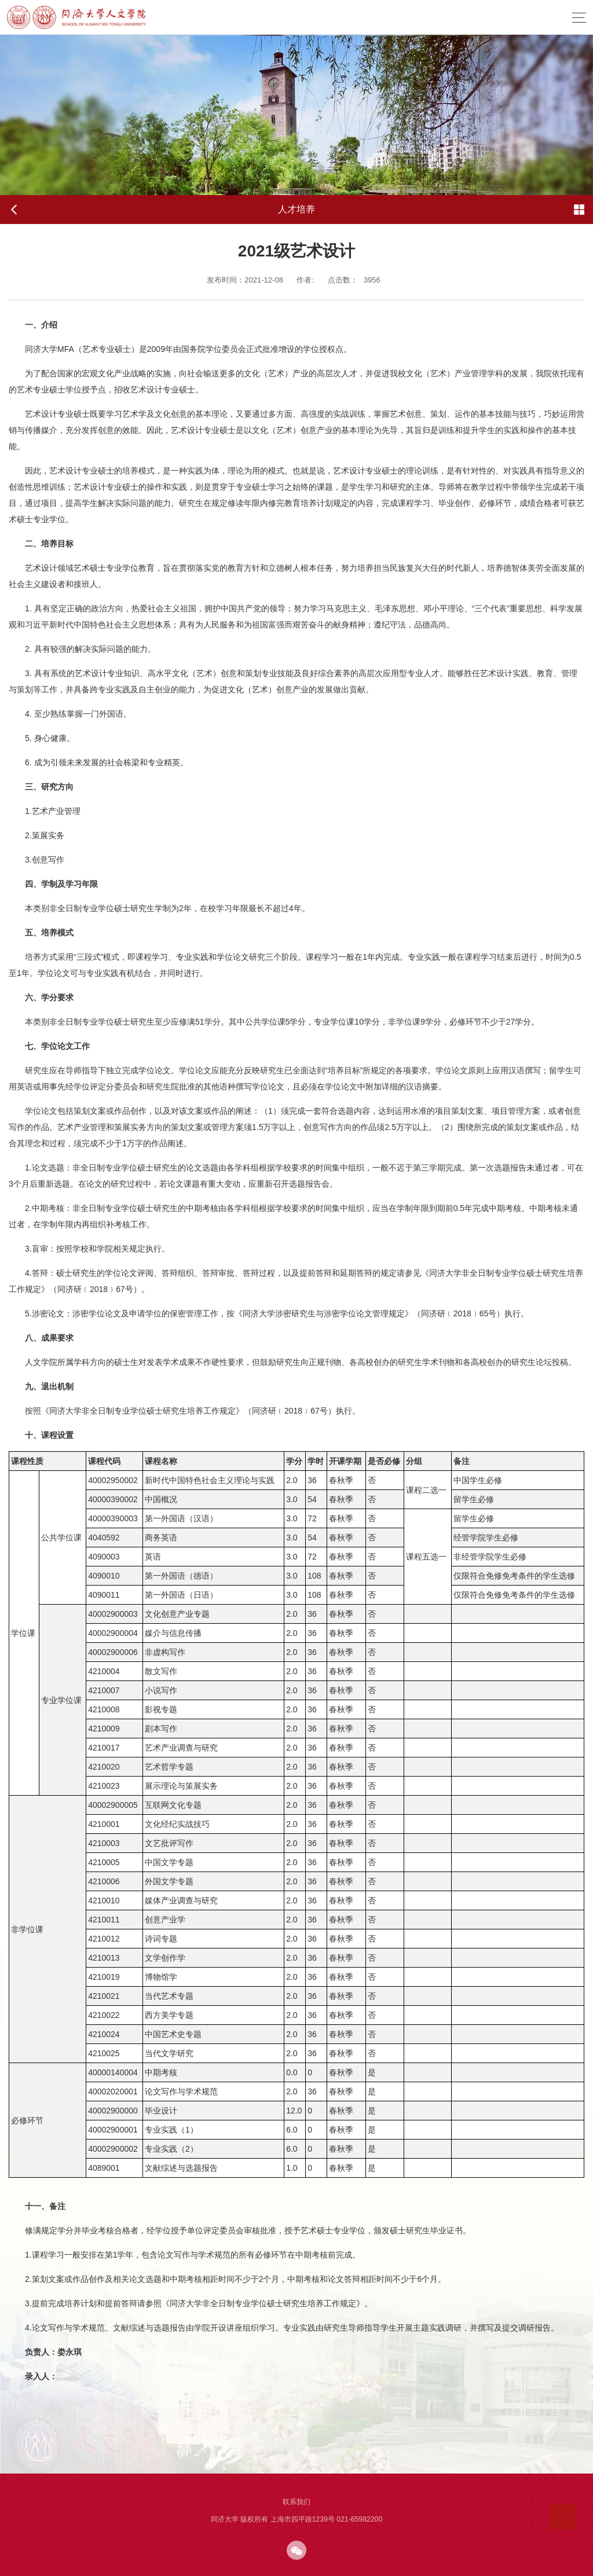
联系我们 (296, 2502)
